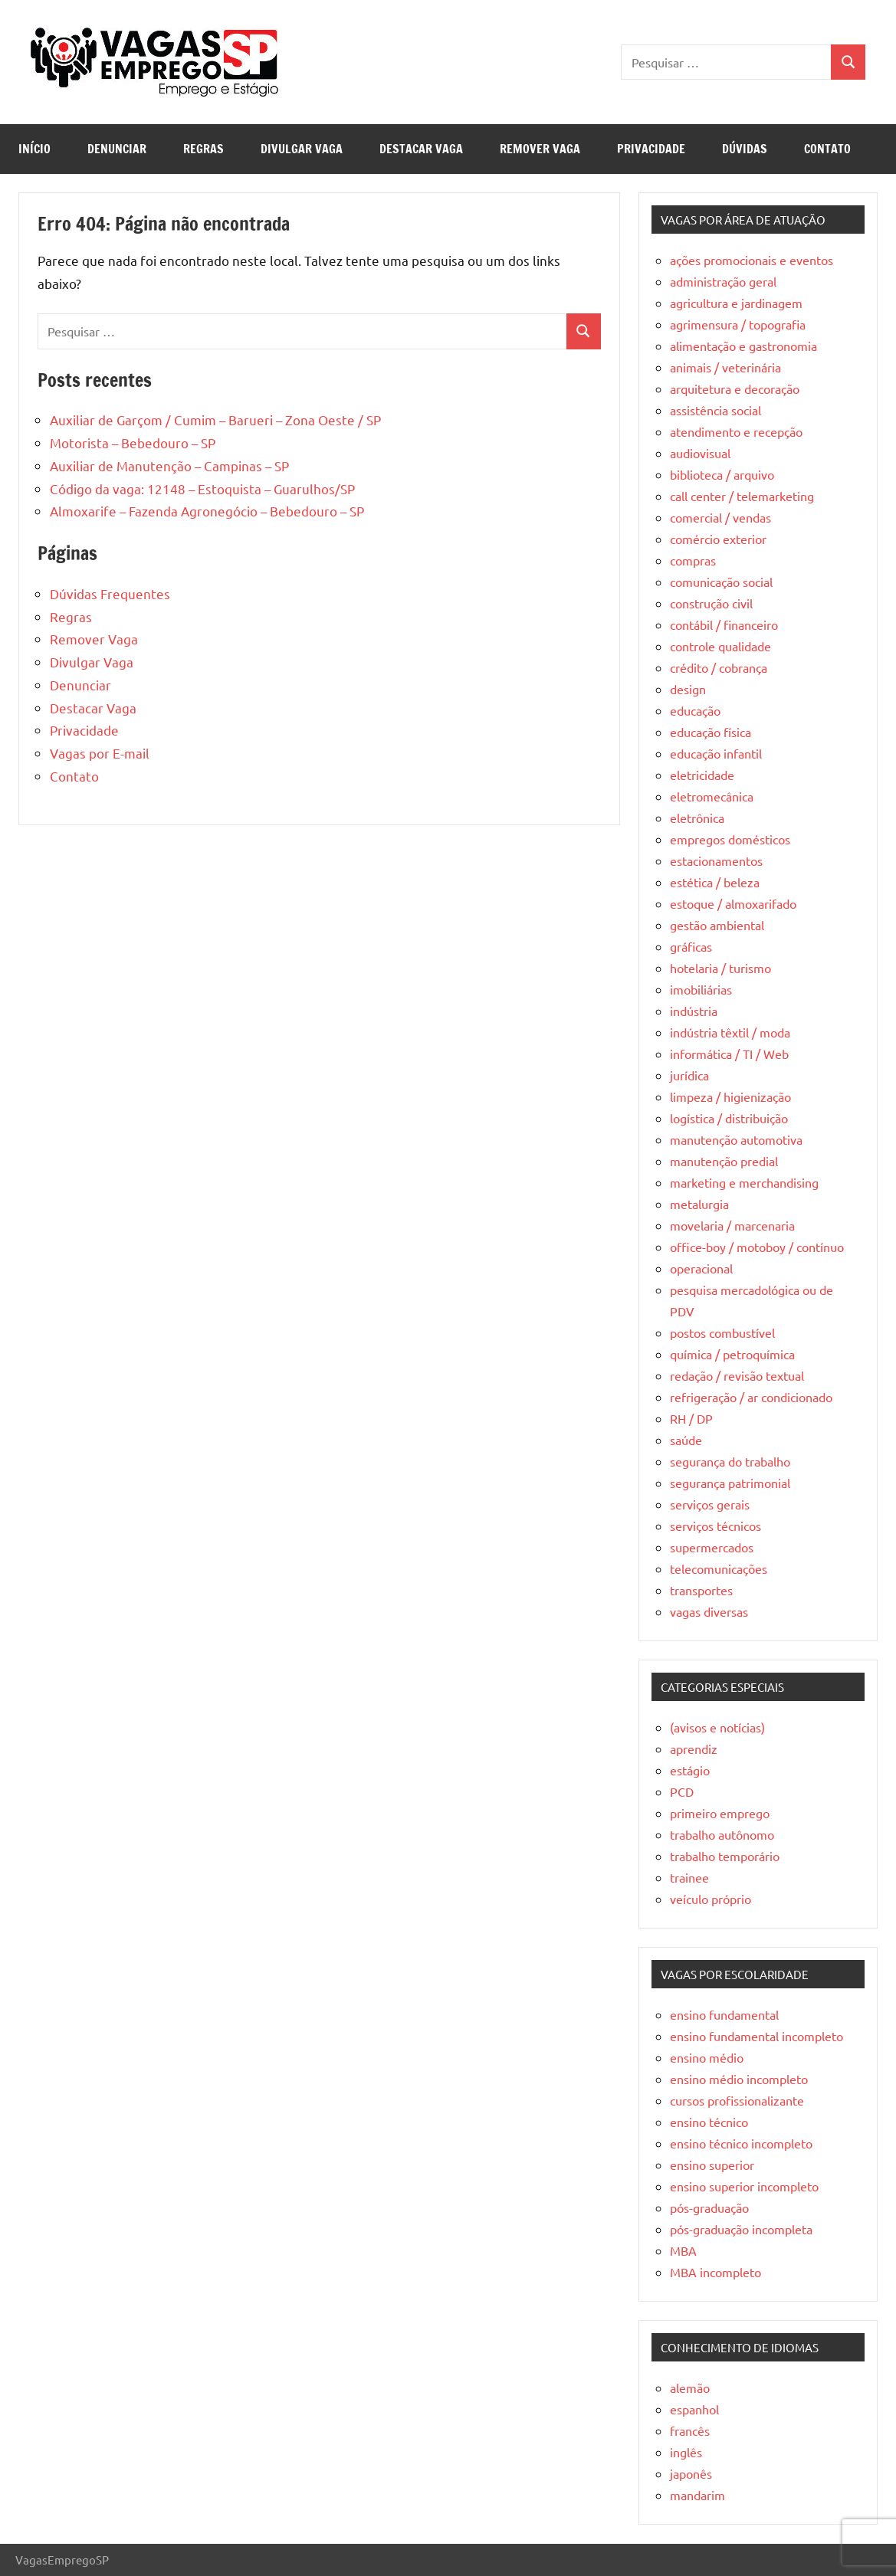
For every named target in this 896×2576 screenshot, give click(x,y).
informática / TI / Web (729, 1053)
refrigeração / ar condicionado (751, 1396)
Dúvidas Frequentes (110, 593)
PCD (682, 1791)
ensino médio (706, 2057)
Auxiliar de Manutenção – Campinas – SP (169, 465)
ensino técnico (709, 2121)
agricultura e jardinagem (736, 302)
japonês (691, 2473)
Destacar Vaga (421, 148)
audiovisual (700, 452)
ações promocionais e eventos (751, 259)
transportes (701, 1590)
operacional (701, 1268)
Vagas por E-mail (99, 753)
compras (693, 560)
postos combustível (722, 1332)
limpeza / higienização (730, 1096)
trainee (689, 1877)
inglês (686, 2452)
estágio (690, 1770)
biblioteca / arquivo (722, 474)
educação (695, 710)
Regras (203, 148)
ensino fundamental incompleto (756, 2035)
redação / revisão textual (737, 1375)
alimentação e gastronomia (743, 345)
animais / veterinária (725, 367)
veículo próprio (710, 1898)
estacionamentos (716, 860)
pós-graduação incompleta (741, 2229)
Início (34, 148)
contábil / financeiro (724, 624)
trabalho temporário (724, 1855)
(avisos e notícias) (717, 1727)
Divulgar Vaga (302, 148)
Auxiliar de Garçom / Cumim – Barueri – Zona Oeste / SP (215, 419)
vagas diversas (709, 1611)
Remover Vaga (540, 148)
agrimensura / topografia (738, 324)
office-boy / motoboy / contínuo (757, 1246)
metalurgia (699, 1203)
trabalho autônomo (722, 1834)
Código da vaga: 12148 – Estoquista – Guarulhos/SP (202, 488)
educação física (710, 731)
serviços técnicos (715, 1525)
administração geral (723, 281)
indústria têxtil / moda (730, 1032)
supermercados (711, 1547)
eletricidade (702, 774)
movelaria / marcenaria (732, 1225)
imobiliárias (701, 989)
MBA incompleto (715, 2271)
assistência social (715, 410)
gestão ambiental (717, 924)
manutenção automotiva (736, 1139)
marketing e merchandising (744, 1182)
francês (690, 2430)
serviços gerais (710, 1504)
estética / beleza (715, 882)
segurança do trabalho (730, 1461)
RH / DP (691, 1418)
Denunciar (116, 148)
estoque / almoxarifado (733, 903)
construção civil (711, 603)
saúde (686, 1439)
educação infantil (716, 753)
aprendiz (693, 1748)
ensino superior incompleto (744, 2186)
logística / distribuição (729, 1118)
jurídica (689, 1075)
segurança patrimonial (730, 1482)
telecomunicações (718, 1568)
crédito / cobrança (718, 667)
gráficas (691, 946)
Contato (827, 148)
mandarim (697, 2494)
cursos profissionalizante (737, 2100)
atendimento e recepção (736, 431)
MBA (683, 2250)
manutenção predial (724, 1160)
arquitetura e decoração (734, 388)
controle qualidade (720, 646)
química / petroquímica (732, 1354)
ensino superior (712, 2164)
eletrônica (697, 817)
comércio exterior (718, 538)
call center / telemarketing (742, 495)
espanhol (694, 2409)
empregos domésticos (730, 839)
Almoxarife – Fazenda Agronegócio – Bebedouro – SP (207, 511)
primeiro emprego (720, 1813)
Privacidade (651, 148)
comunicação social (721, 581)
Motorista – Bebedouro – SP (132, 442)
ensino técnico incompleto (741, 2143)
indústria (693, 1010)
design (688, 688)
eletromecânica (711, 796)
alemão (690, 2387)
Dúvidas (744, 148)
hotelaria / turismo (720, 967)
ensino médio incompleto (739, 2078)
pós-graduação (709, 2207)
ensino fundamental (724, 2014)
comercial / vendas (720, 517)
